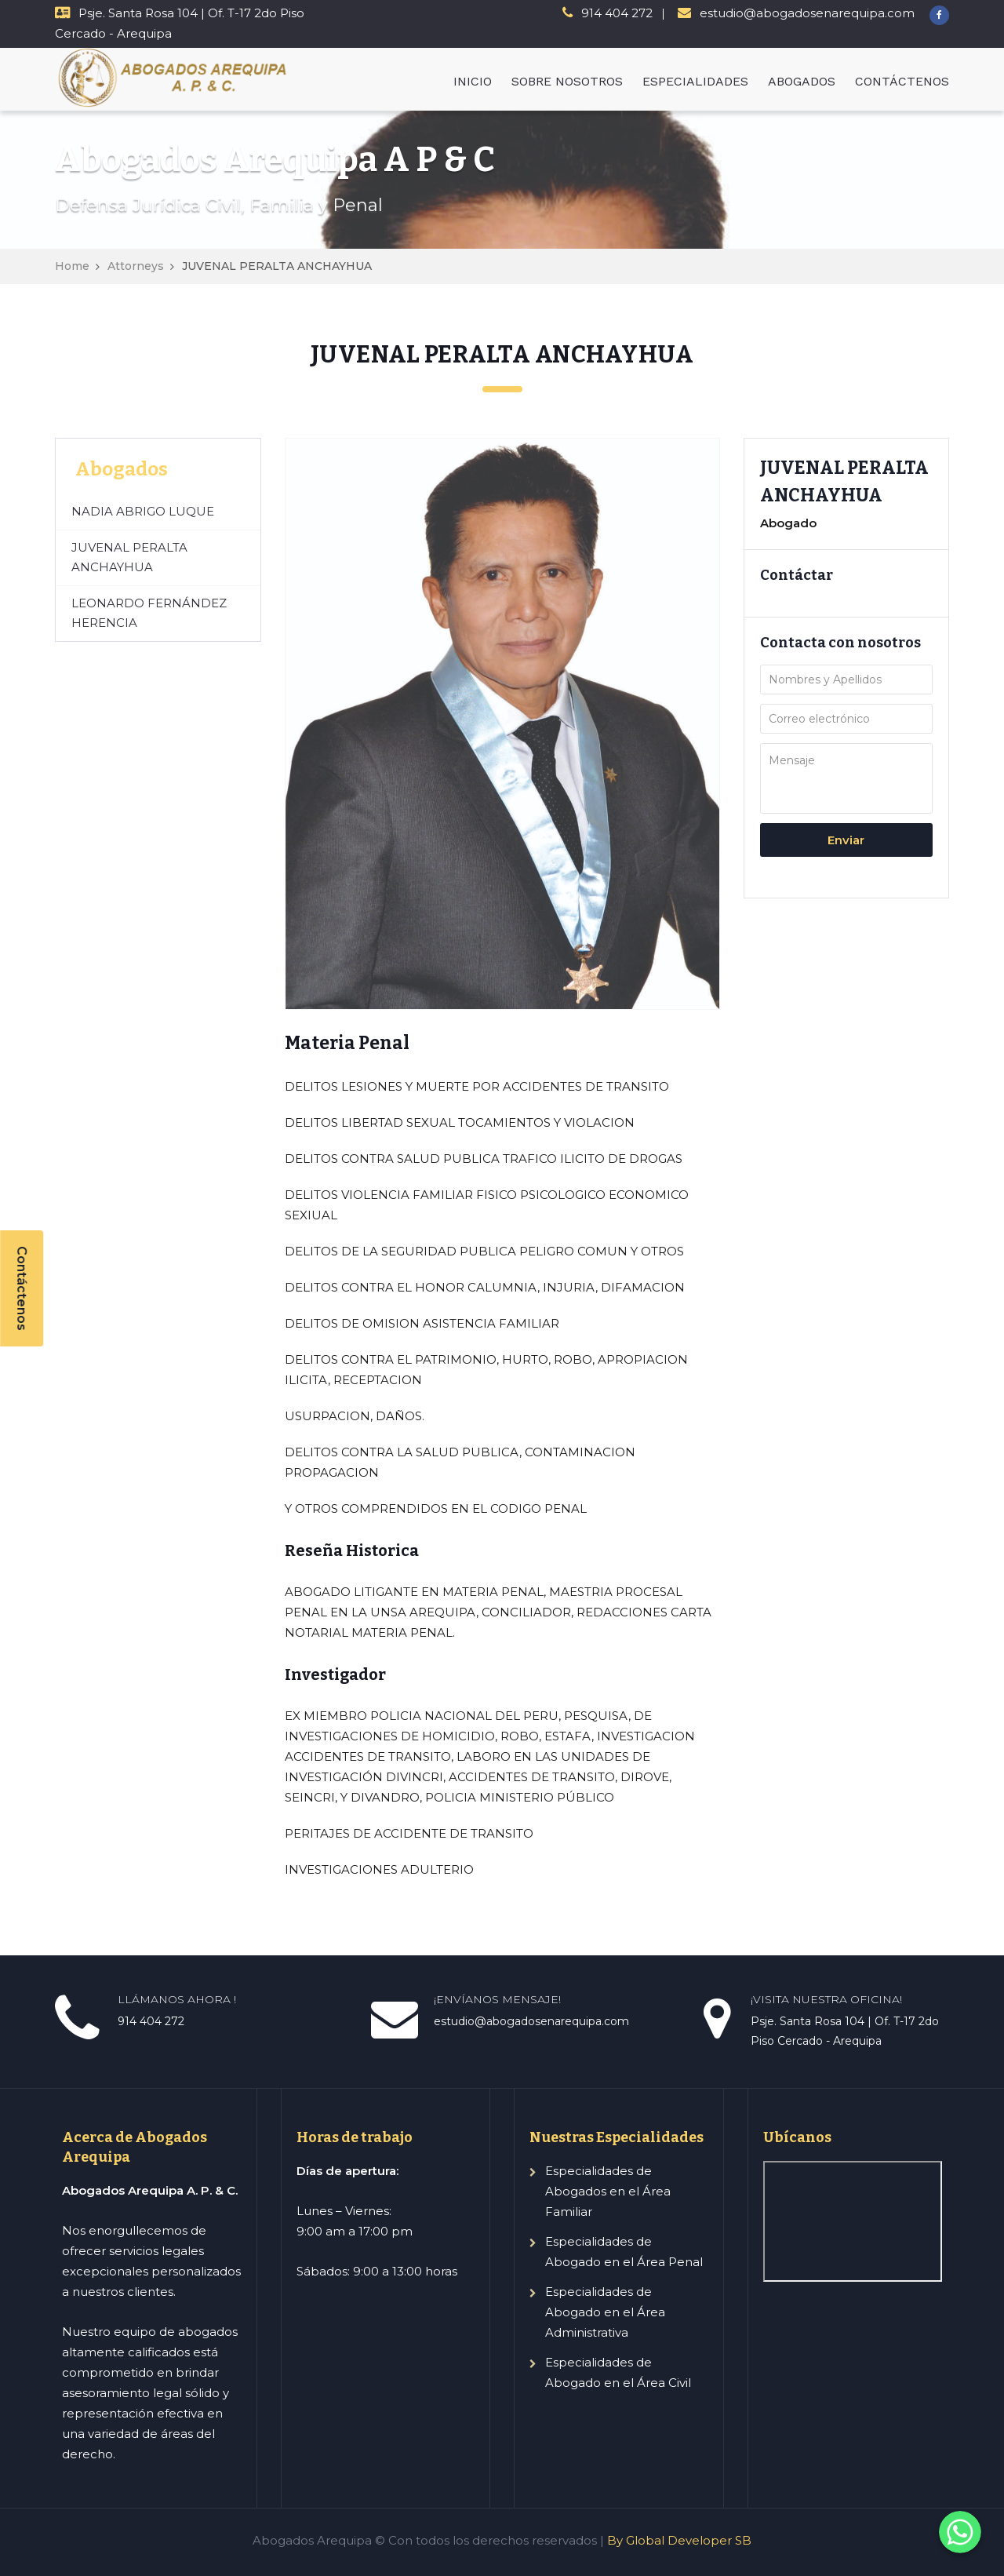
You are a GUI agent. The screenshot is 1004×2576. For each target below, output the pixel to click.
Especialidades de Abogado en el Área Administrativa (605, 2312)
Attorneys (135, 266)
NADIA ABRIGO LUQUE (142, 511)
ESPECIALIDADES (695, 81)
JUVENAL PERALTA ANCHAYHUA (129, 557)
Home (72, 266)
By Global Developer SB (679, 2540)
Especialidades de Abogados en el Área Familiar (608, 2191)
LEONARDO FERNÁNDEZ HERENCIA (149, 613)
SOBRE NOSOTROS (567, 81)
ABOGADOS (801, 81)
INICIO (472, 81)
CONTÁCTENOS (902, 81)
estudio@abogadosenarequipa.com (807, 12)
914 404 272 (617, 12)
